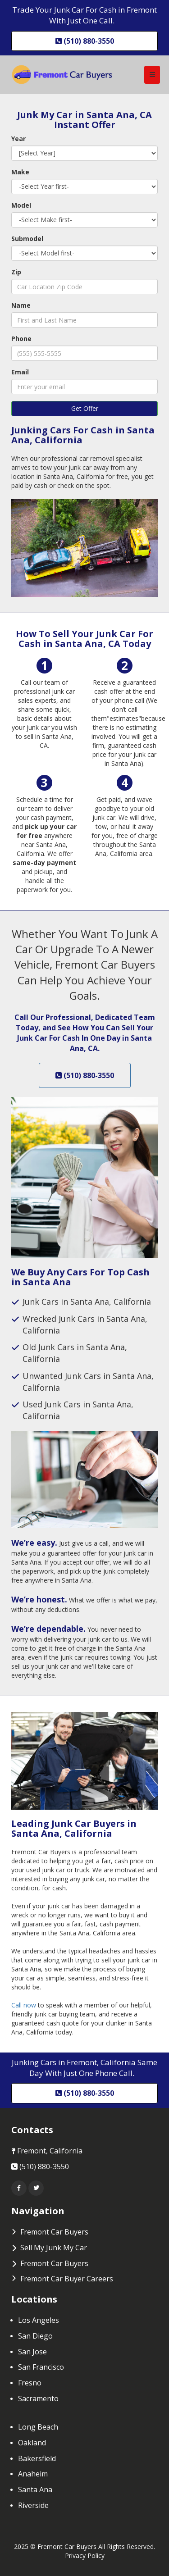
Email (20, 372)
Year (18, 138)
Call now (24, 2005)
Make (20, 172)
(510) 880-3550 (84, 1075)
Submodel (27, 238)
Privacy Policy (85, 2555)
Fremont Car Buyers (54, 2263)
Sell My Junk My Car (53, 2248)
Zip (16, 272)
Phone (21, 338)
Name (21, 305)
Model (21, 205)
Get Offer (84, 408)
